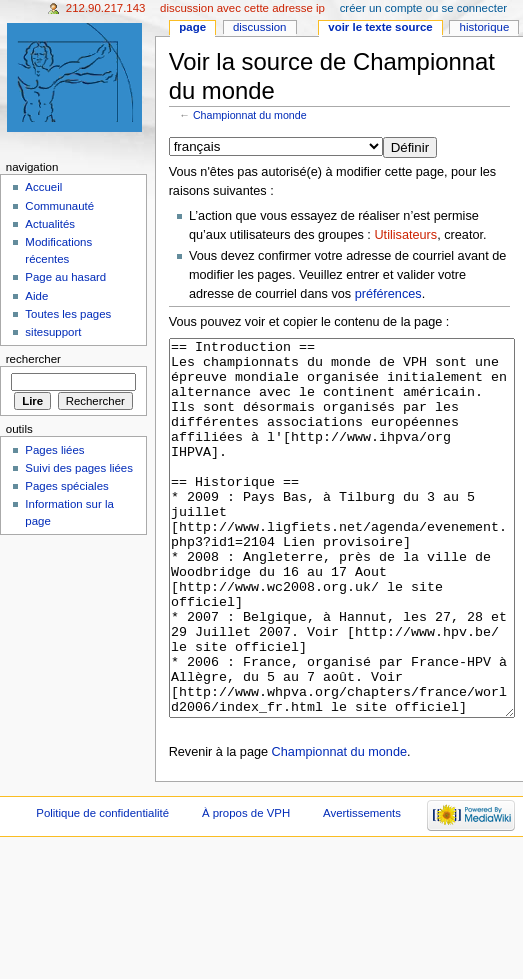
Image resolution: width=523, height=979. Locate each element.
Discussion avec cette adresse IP (242, 8)
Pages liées (54, 450)
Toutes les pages (68, 314)
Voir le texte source (380, 27)
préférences (388, 294)
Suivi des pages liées (79, 468)
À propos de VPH (246, 888)
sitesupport (53, 332)
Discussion (259, 27)
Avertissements (362, 888)
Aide (36, 296)
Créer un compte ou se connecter (423, 8)
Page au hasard (65, 277)
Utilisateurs (405, 235)
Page (192, 27)
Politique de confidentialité (102, 888)
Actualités (50, 224)
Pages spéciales (66, 486)
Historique (485, 27)
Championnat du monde (250, 115)
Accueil (43, 187)
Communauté (59, 206)
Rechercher (33, 359)
